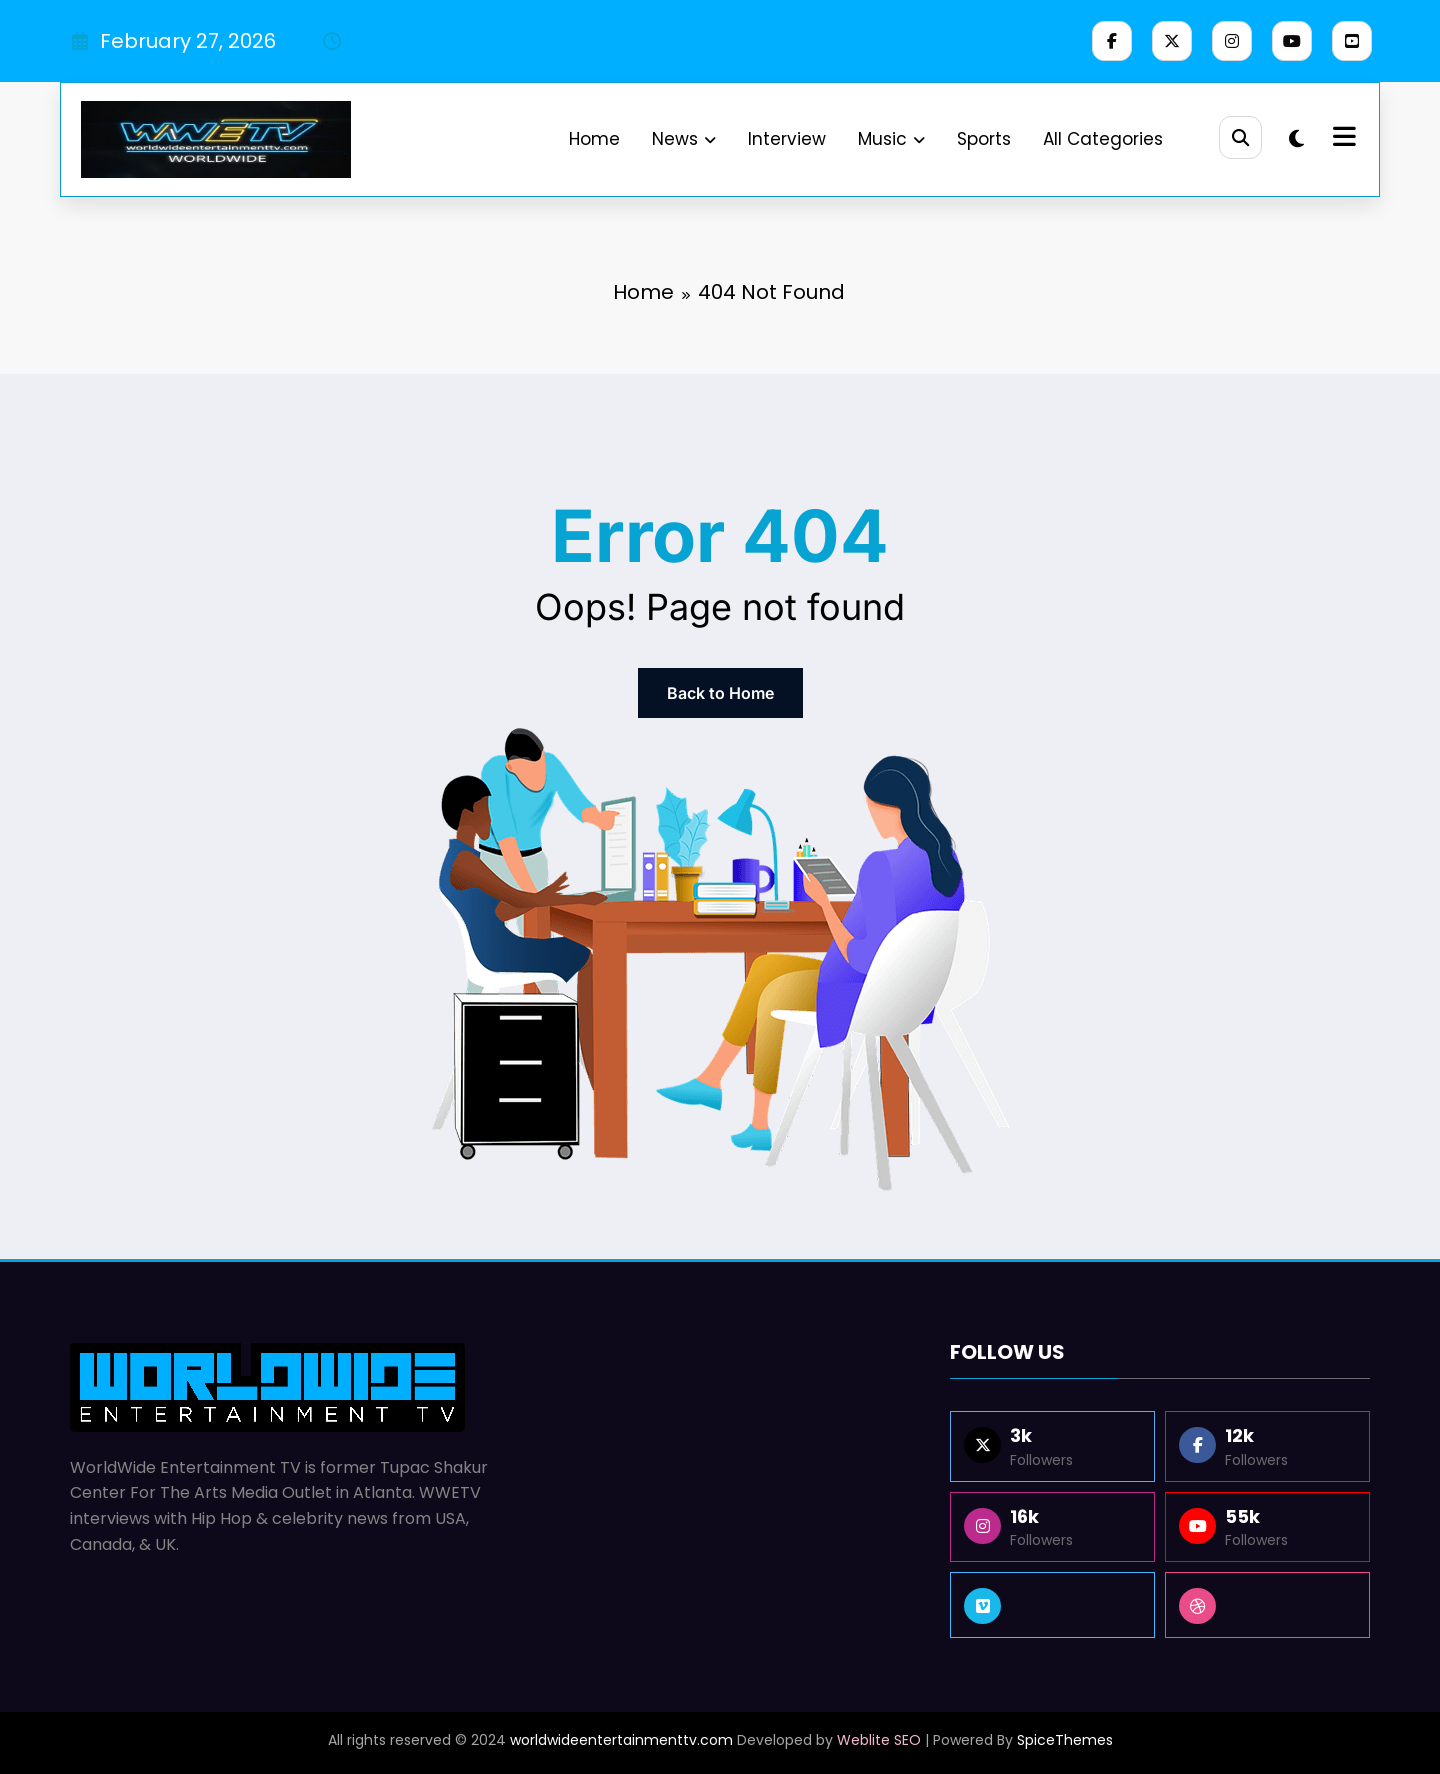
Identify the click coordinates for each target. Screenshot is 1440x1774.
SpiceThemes (1065, 1740)
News (681, 139)
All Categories (1100, 139)
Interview (784, 139)
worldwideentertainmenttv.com (621, 1740)
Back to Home (720, 693)
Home (591, 139)
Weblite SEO (879, 1740)
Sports (981, 139)
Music (888, 139)
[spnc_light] (1296, 139)
